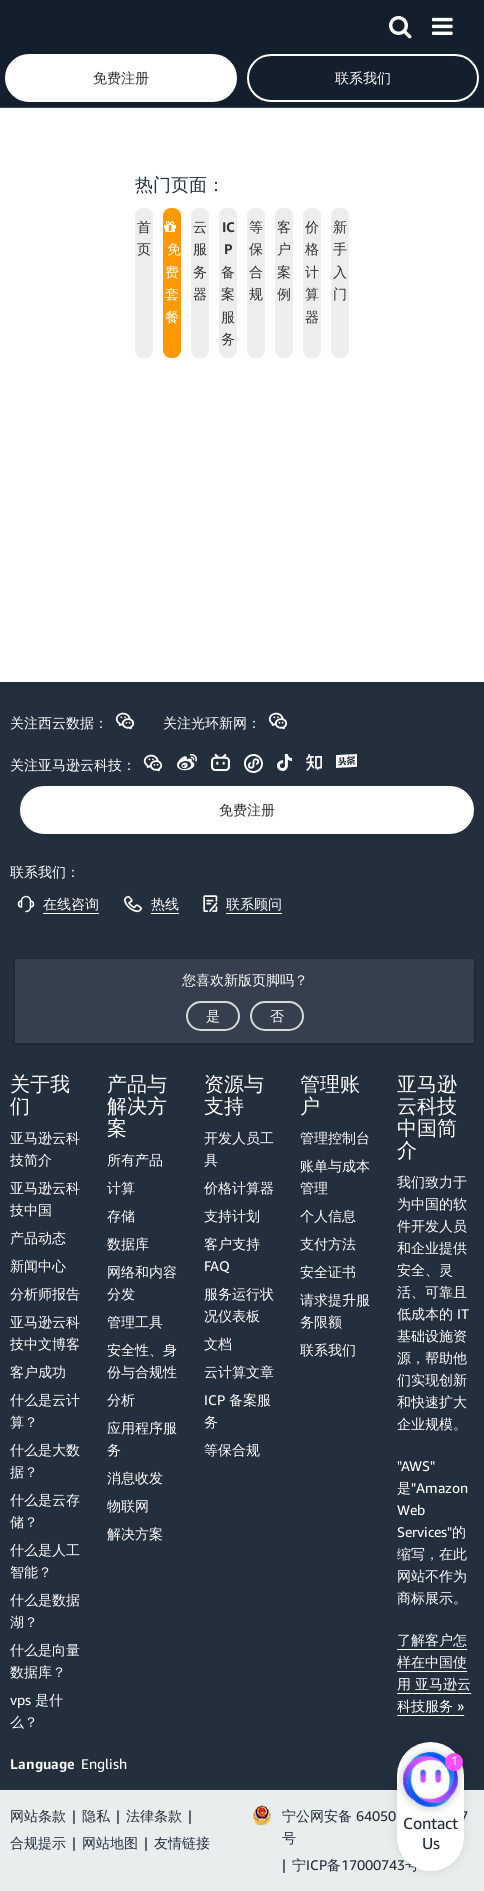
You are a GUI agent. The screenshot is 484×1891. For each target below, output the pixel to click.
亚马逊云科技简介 (45, 1148)
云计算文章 (239, 1371)
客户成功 (38, 1371)
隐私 (96, 1815)
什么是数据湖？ (45, 1610)
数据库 (128, 1243)
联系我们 (328, 1349)
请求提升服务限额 (335, 1310)
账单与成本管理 (335, 1176)
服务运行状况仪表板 (239, 1304)
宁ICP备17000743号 (355, 1864)
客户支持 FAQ (232, 1254)
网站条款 (38, 1815)
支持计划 (232, 1215)
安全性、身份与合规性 (142, 1360)
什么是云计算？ (45, 1410)
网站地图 (110, 1842)
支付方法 (328, 1243)
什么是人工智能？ (45, 1560)
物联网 (128, 1505)
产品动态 (38, 1237)
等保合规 (232, 1449)
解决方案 (135, 1533)
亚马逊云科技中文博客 (45, 1332)
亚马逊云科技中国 (45, 1198)
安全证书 (328, 1271)
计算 (121, 1187)
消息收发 (135, 1477)
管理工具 (135, 1321)
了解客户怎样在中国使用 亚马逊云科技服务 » (434, 1672)
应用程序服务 (142, 1438)
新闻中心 (38, 1265)
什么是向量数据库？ (45, 1660)
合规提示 (38, 1842)
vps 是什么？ (36, 1710)
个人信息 (328, 1215)
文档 (218, 1343)
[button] (400, 23)
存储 (121, 1215)
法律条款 (154, 1815)
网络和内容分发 (142, 1282)
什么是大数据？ (45, 1460)
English (104, 1763)
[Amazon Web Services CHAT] (430, 1782)
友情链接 (182, 1842)
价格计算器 (239, 1187)
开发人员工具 (239, 1148)
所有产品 (135, 1159)
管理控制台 (335, 1137)
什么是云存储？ (45, 1510)
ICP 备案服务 (237, 1410)
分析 (121, 1399)
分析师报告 (45, 1293)
